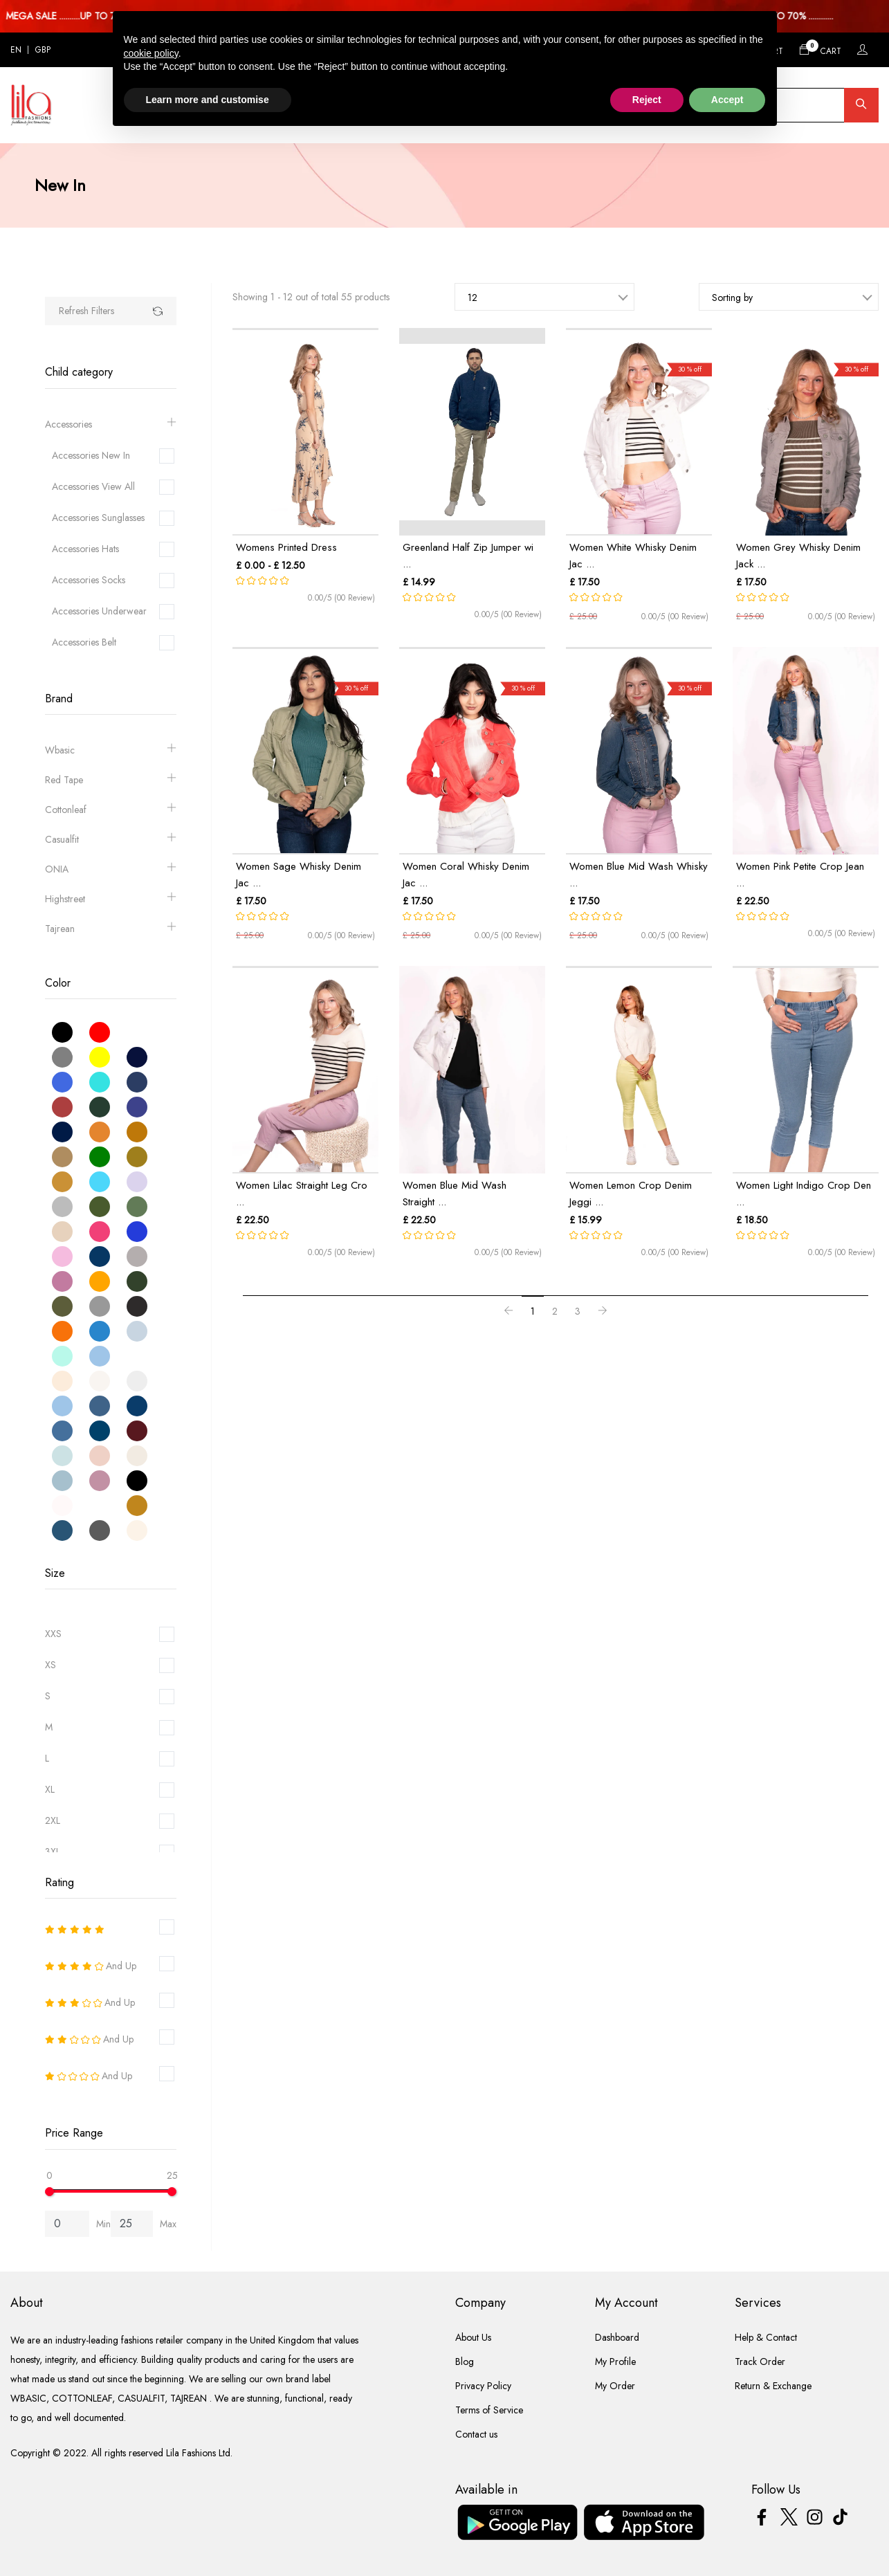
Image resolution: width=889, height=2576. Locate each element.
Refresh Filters (86, 311)
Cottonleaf (110, 810)
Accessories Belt (84, 642)
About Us (473, 2337)
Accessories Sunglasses (98, 517)
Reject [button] (646, 99)
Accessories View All (93, 486)
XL (50, 1789)
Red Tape (110, 780)
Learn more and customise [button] (207, 99)
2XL (52, 1820)
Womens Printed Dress (286, 547)
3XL (52, 1851)
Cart (820, 49)
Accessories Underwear (99, 611)
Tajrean (110, 929)
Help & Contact (766, 2337)
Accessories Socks (88, 580)
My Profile (615, 2361)
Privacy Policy (483, 2386)
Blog (464, 2361)
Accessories (110, 424)
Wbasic (110, 750)
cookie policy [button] (151, 53)
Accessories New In (91, 455)
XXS (53, 1634)
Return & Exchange (773, 2386)
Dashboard (617, 2337)
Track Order (760, 2361)
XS (50, 1665)
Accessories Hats (85, 549)
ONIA (110, 869)
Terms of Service (489, 2410)
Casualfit (110, 839)
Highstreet (110, 899)
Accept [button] (727, 99)
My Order (615, 2386)
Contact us (476, 2434)
